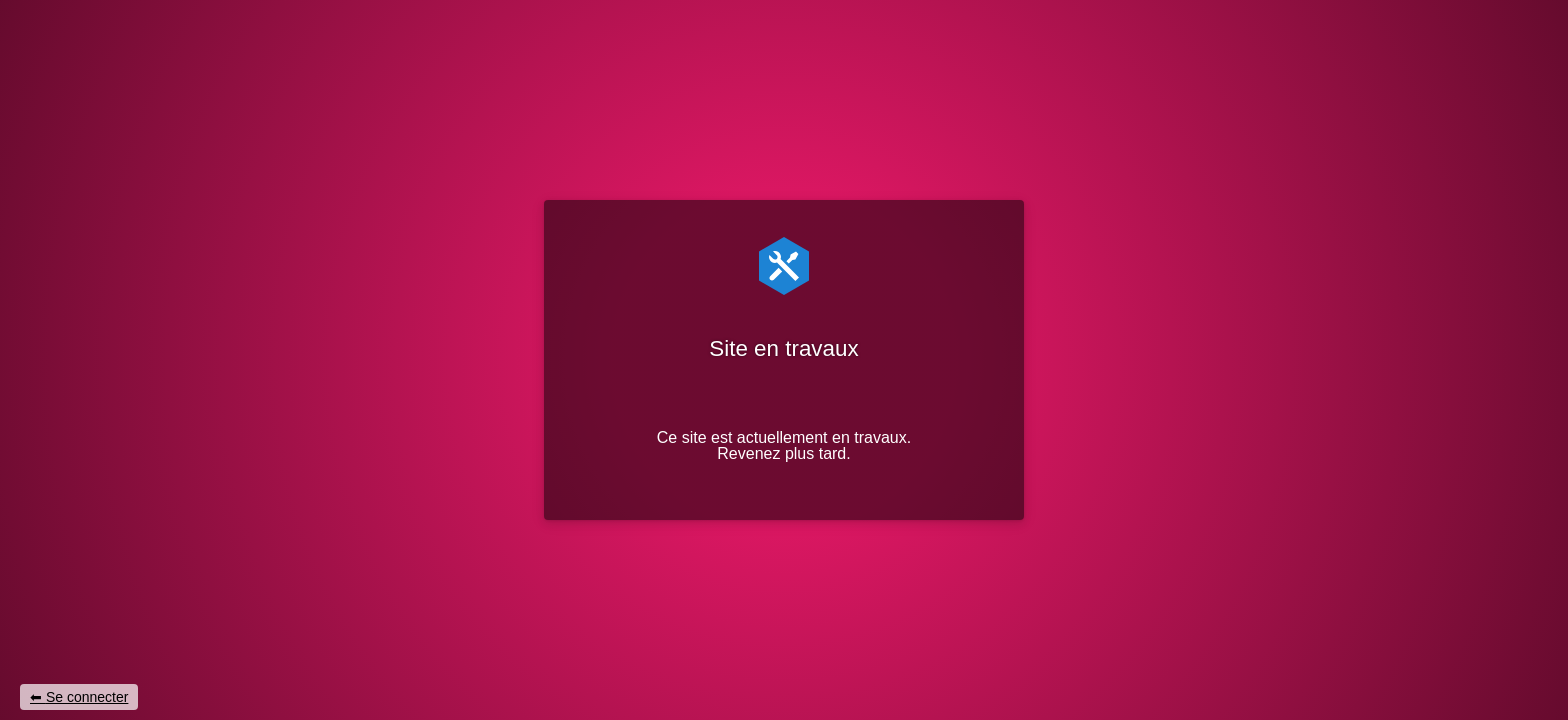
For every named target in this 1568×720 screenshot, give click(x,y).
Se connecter (87, 697)
